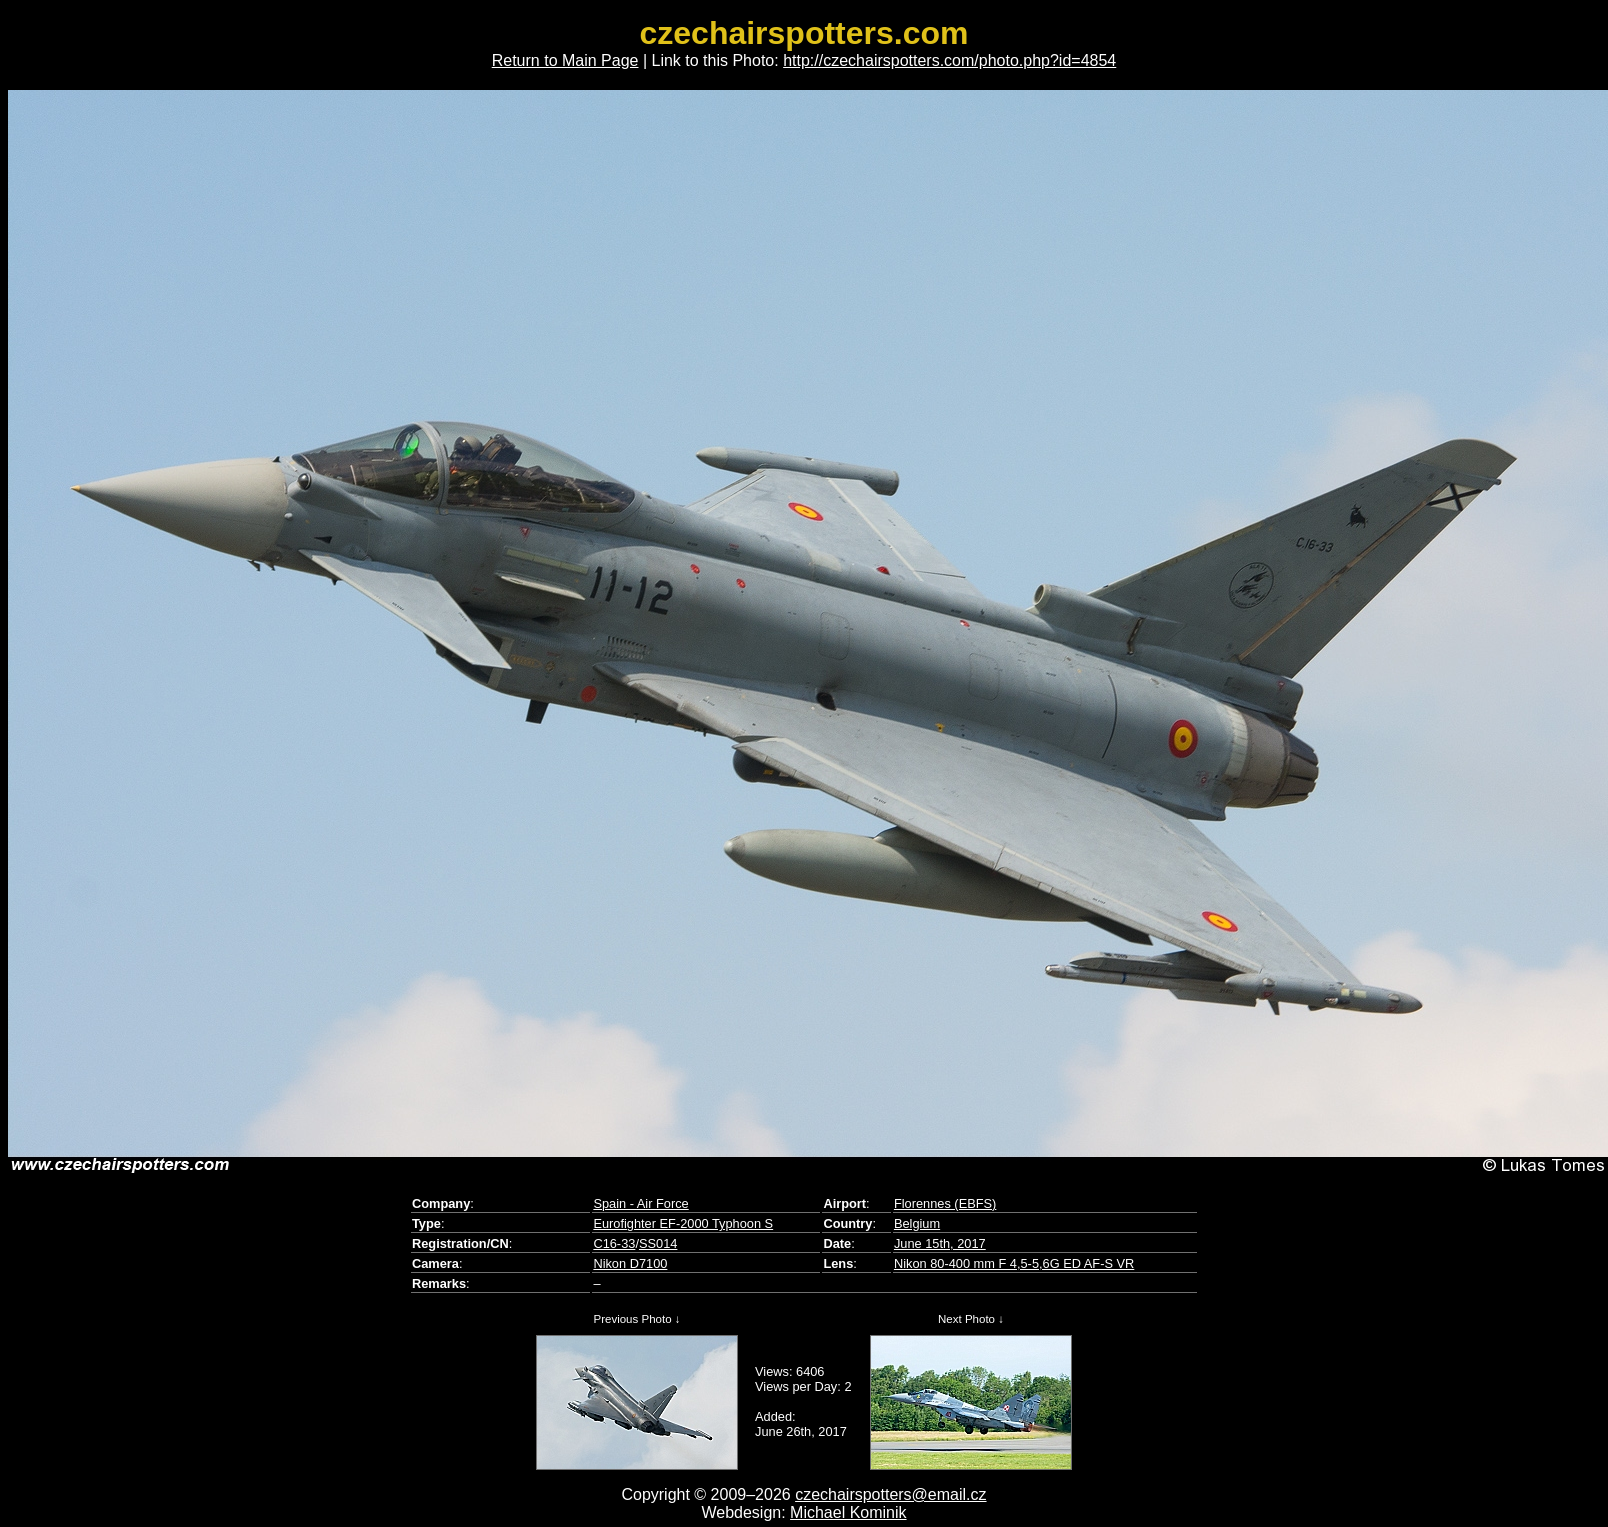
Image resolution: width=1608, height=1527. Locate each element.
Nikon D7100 (630, 1263)
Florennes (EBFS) (945, 1203)
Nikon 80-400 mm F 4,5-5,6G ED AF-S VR (1014, 1263)
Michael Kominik (848, 1512)
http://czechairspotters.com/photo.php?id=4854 (949, 60)
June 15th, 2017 (940, 1243)
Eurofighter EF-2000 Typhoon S (683, 1223)
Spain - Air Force (640, 1203)
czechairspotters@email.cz (890, 1494)
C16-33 (614, 1243)
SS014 (658, 1243)
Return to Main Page (565, 60)
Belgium (917, 1223)
